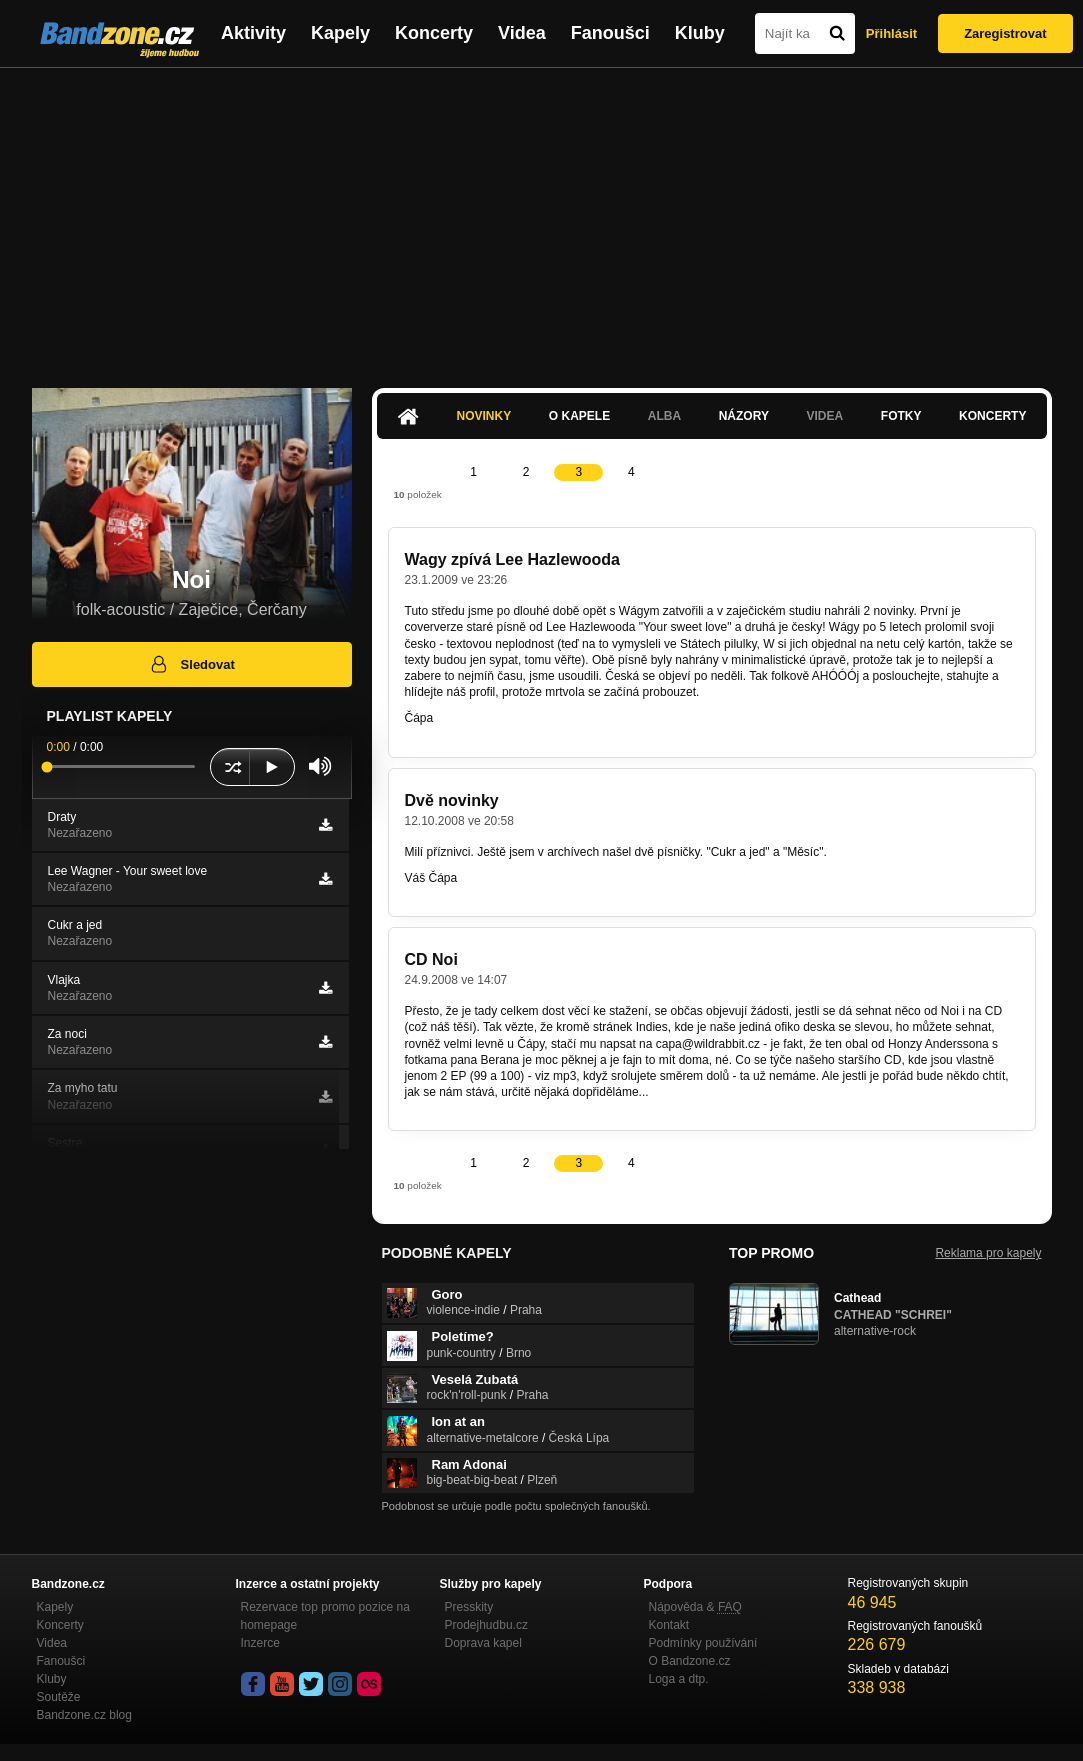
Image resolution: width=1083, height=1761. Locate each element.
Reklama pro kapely (988, 1253)
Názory (744, 416)
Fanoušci (610, 33)
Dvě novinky (452, 800)
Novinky (484, 416)
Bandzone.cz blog (84, 1715)
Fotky (901, 416)
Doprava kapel (483, 1643)
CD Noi (431, 959)
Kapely (340, 33)
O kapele (579, 416)
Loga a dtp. (679, 1679)
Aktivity (253, 33)
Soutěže (59, 1697)
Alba (664, 416)
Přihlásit (891, 33)
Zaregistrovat (1005, 33)
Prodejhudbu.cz (486, 1625)
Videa (522, 33)
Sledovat (191, 664)
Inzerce (260, 1643)
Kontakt (669, 1625)
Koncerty (434, 33)
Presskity (469, 1607)
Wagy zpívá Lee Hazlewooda (512, 559)
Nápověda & (695, 1607)
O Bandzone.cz (690, 1661)
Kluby (700, 33)
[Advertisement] (541, 218)
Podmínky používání (703, 1643)
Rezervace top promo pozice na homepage (325, 1616)
